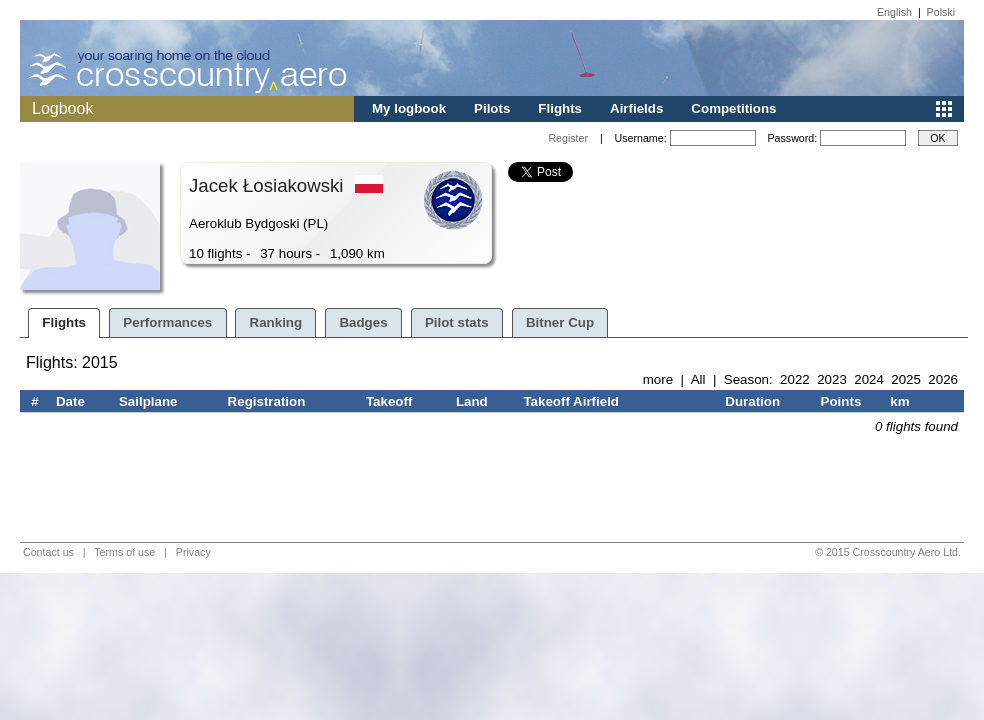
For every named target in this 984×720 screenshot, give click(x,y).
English (894, 12)
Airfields (636, 108)
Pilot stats (457, 322)
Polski (941, 12)
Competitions (733, 108)
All (698, 379)
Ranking (276, 322)
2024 (869, 379)
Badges (363, 322)
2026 (943, 379)
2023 (832, 379)
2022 (795, 379)
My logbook (409, 108)
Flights (560, 108)
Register (568, 138)
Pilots (492, 108)
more (658, 379)
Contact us (48, 552)
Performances (167, 322)
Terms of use (124, 552)
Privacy (193, 552)
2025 (906, 379)
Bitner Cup (560, 322)
